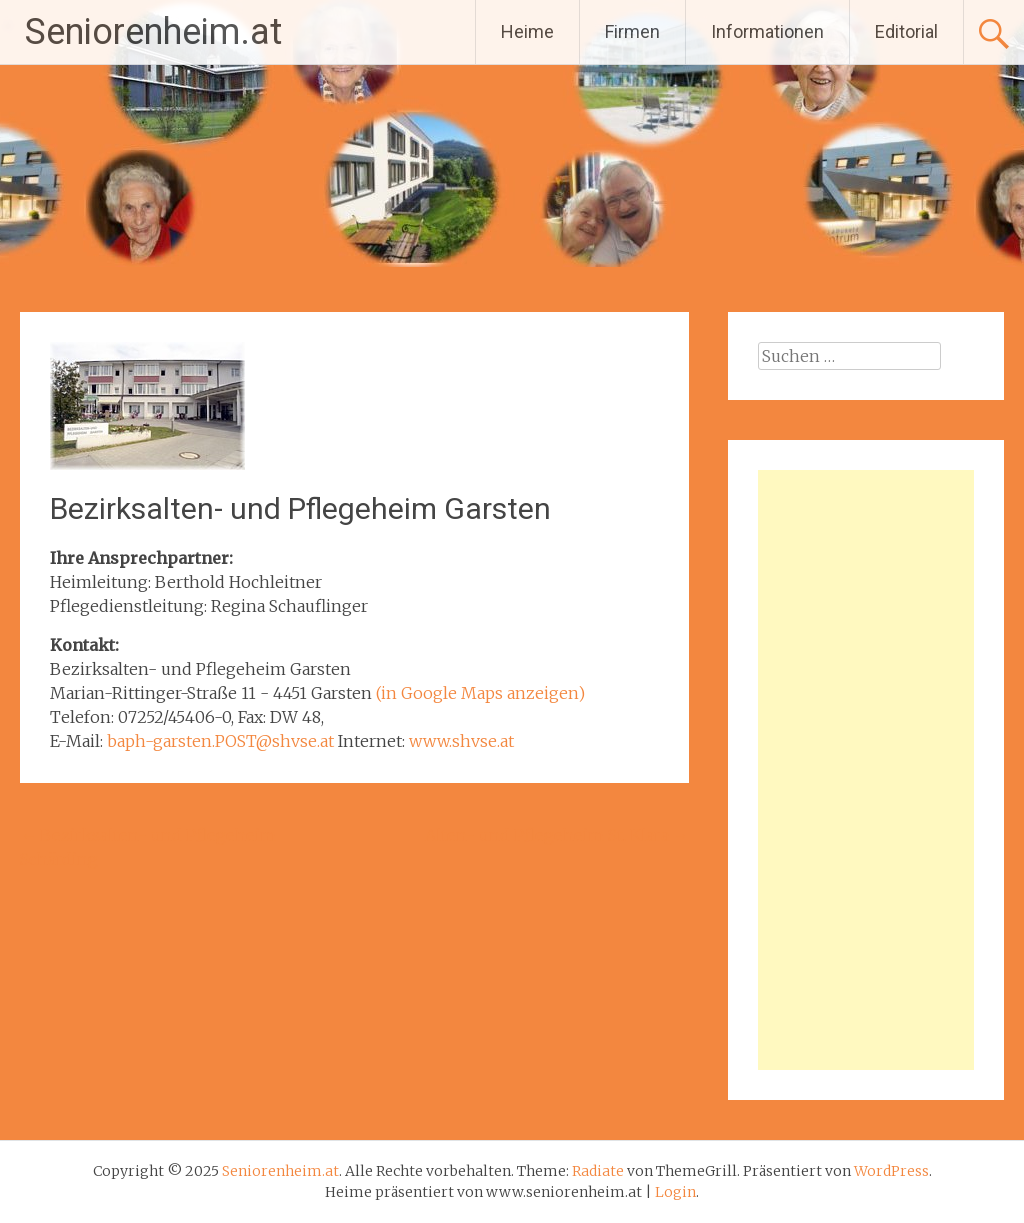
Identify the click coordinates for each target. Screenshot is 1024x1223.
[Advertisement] (865, 770)
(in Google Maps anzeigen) (480, 693)
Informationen (767, 31)
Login (675, 1192)
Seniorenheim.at (153, 32)
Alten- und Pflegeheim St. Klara (557, 835)
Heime (527, 31)
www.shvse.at (461, 741)
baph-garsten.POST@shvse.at (220, 741)
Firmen (632, 31)
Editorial (906, 31)
